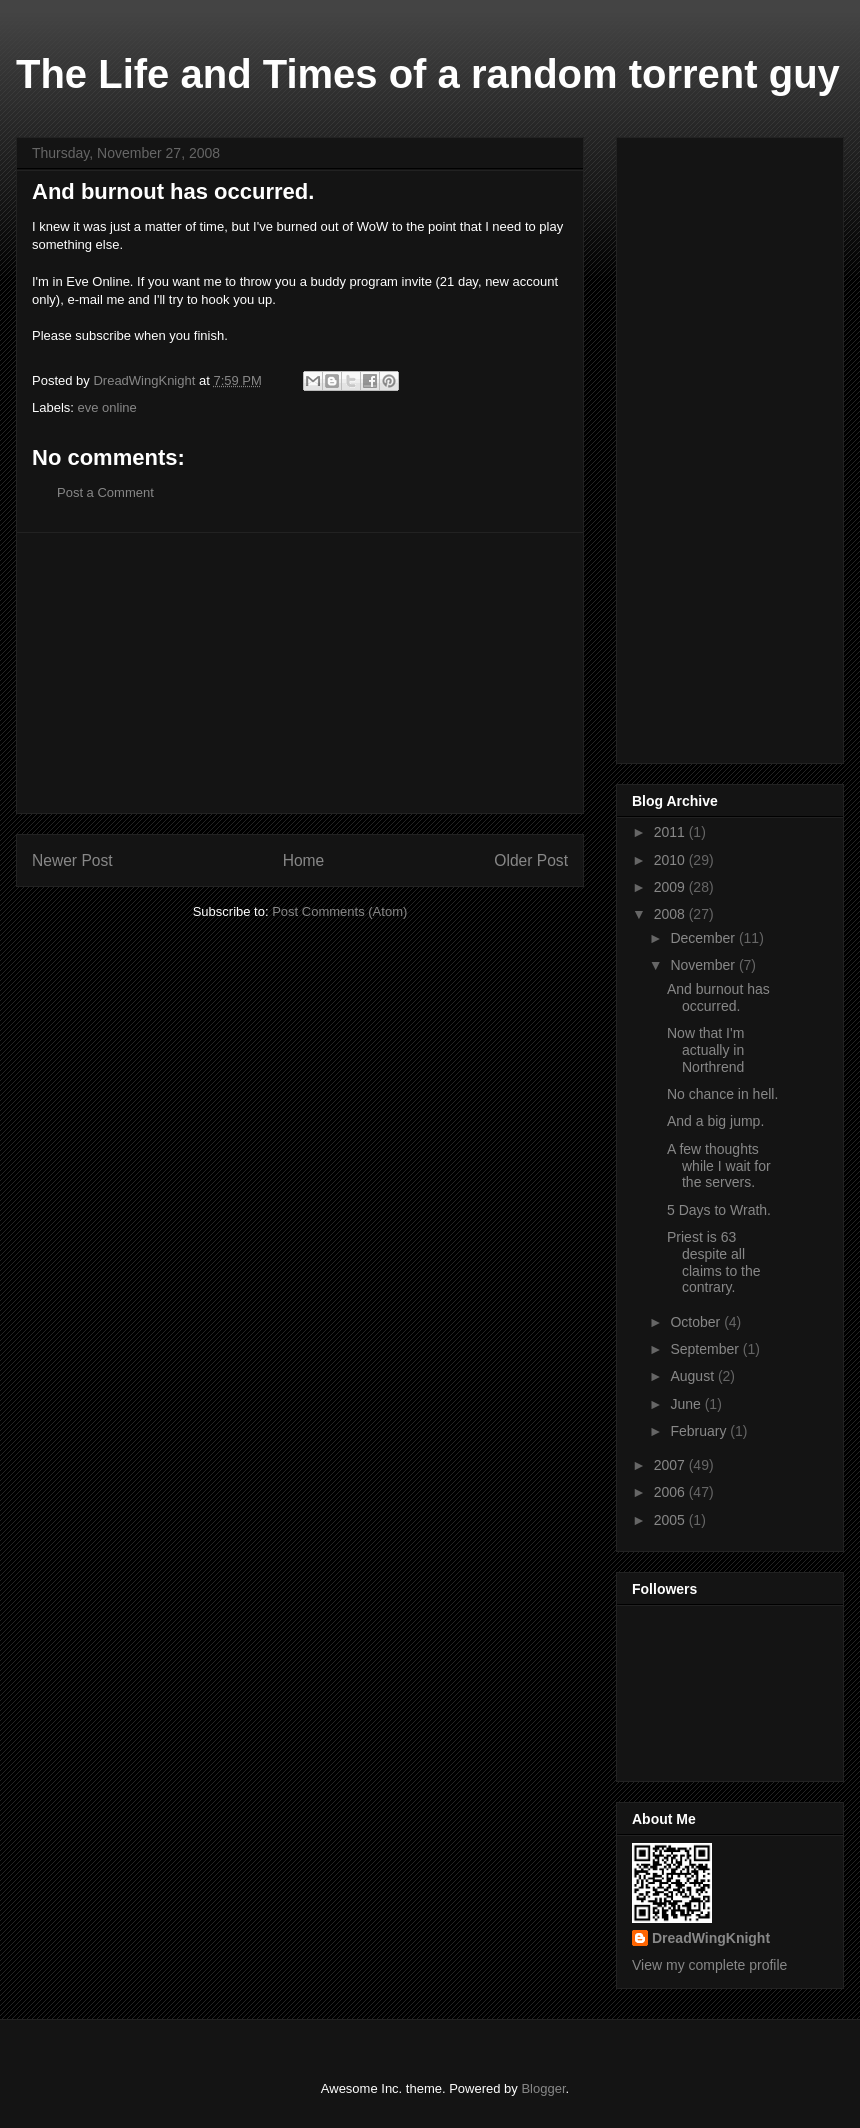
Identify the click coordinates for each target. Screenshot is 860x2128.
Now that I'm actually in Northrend (705, 1050)
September (706, 1349)
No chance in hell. (722, 1094)
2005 (671, 1520)
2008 (671, 914)
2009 (671, 887)
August (693, 1376)
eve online (107, 407)
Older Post (531, 860)
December (704, 938)
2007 (671, 1465)
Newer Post (72, 860)
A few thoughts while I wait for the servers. (719, 1166)
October (697, 1322)
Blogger (543, 2088)
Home (304, 860)
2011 (671, 832)
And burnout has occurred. (718, 997)
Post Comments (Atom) (339, 911)
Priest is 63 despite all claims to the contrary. (714, 1262)
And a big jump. (715, 1121)
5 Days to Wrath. (719, 1210)
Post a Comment (105, 492)
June (687, 1404)
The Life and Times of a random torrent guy (428, 74)
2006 (671, 1492)
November (704, 965)
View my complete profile (709, 1965)
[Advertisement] (300, 673)
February (700, 1431)
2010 (671, 860)
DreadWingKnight (711, 1938)
